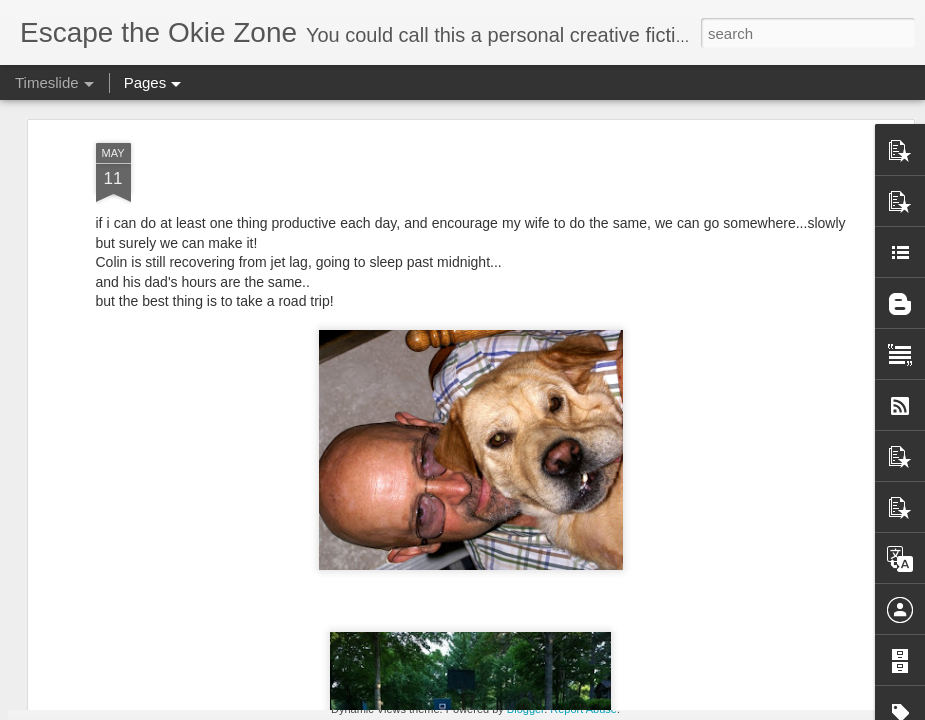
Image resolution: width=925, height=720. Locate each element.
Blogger (525, 709)
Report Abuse (583, 709)
